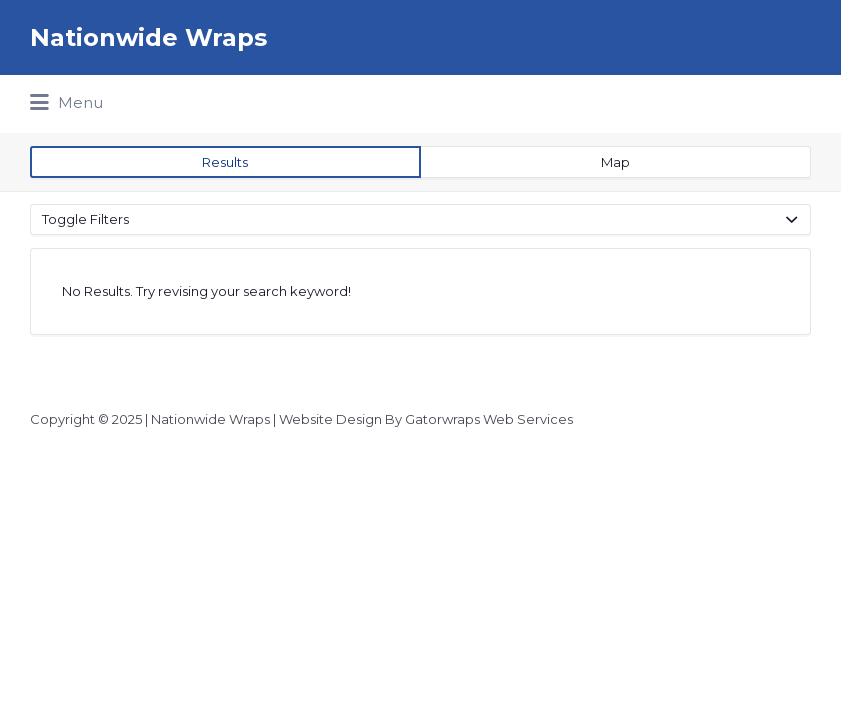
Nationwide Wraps (148, 37)
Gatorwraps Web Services (489, 419)
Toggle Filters (85, 219)
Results (225, 162)
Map (615, 162)
